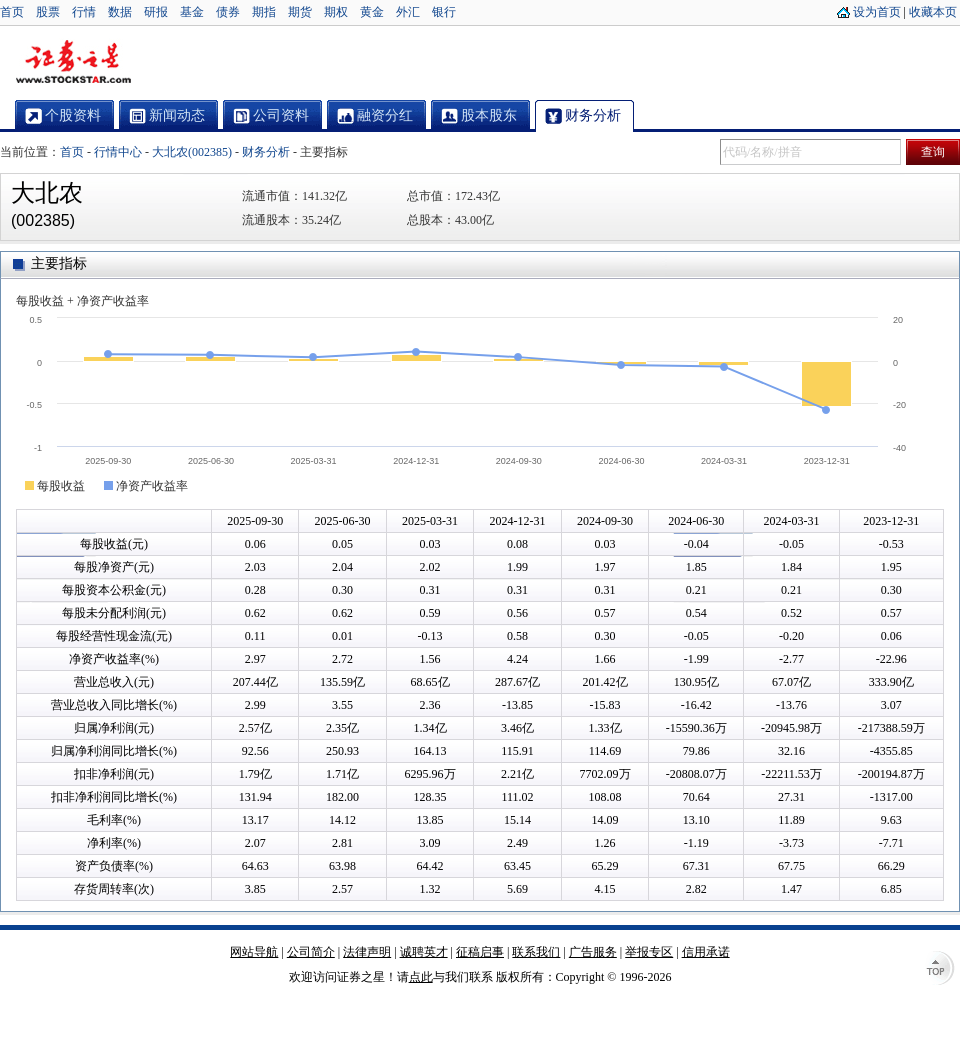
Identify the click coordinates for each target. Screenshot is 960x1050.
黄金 (372, 12)
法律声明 (367, 952)
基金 (192, 12)
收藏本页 (933, 12)
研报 (156, 12)
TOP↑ (940, 970)
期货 (300, 12)
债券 (228, 12)
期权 (336, 12)
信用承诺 (706, 952)
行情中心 (118, 152)
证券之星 (73, 63)
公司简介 (311, 952)
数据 (120, 12)
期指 (264, 12)
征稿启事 (480, 952)
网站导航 (254, 952)
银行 (444, 12)
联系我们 (536, 952)
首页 (12, 12)
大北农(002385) (192, 152)
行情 (84, 12)
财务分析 (266, 152)
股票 (48, 12)
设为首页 (877, 12)
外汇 (408, 12)
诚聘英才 (424, 952)
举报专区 (649, 952)
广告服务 (593, 952)
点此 (421, 977)
